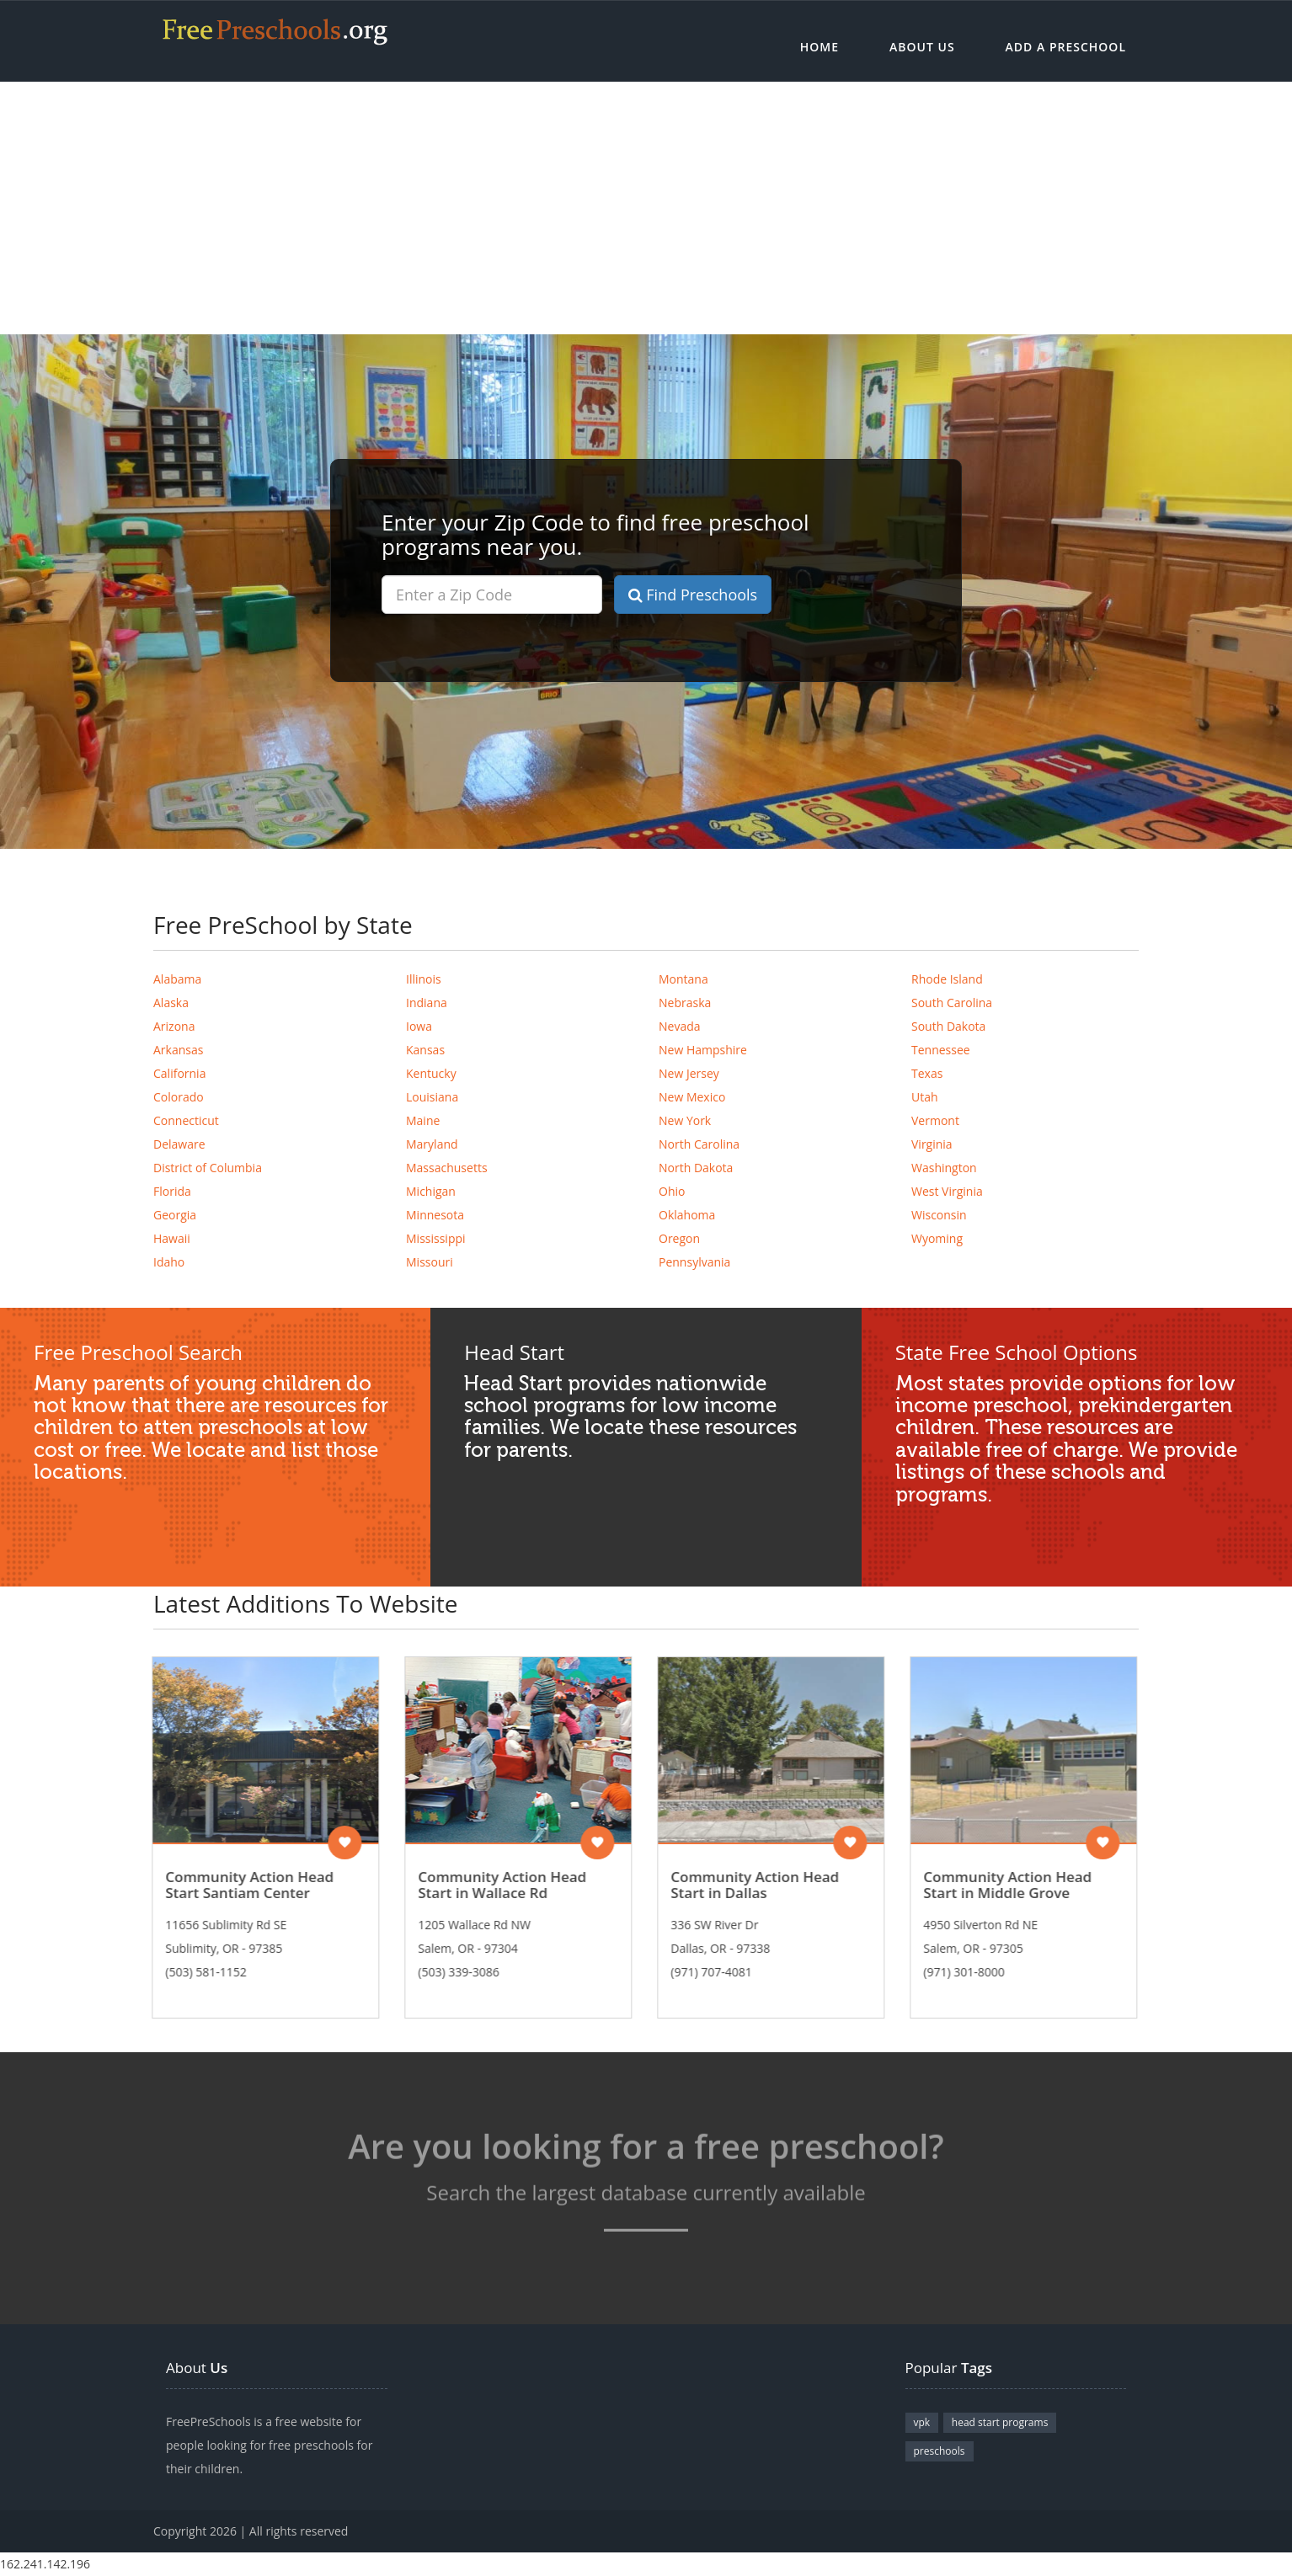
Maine (423, 1120)
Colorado (178, 1097)
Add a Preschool (1066, 47)
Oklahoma (687, 1215)
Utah (924, 1097)
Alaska (171, 1003)
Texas (926, 1073)
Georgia (174, 1215)
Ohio (672, 1191)
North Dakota (696, 1168)
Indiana (426, 1003)
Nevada (680, 1026)
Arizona (174, 1026)
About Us (922, 47)
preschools (939, 2451)
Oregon (679, 1238)
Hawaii (171, 1238)
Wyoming (937, 1238)
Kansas (425, 1050)
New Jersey (689, 1073)
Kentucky (431, 1073)
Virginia (932, 1144)
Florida (172, 1191)
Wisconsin (939, 1215)
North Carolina (699, 1144)
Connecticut (186, 1120)
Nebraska (685, 1003)
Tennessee (940, 1050)
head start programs (1000, 2422)
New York (685, 1120)
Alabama (177, 979)
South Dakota (948, 1026)
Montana (683, 979)
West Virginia (947, 1191)
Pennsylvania (694, 1262)
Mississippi (436, 1238)
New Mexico (692, 1097)
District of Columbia (207, 1168)
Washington (944, 1168)
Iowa (419, 1026)
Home (819, 47)
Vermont (935, 1120)
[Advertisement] (646, 208)
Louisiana (432, 1097)
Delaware (179, 1144)
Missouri (429, 1262)
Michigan (431, 1191)
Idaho (168, 1262)
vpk (922, 2422)
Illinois (423, 979)
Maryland (432, 1144)
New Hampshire (703, 1050)
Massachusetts (447, 1168)
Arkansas (178, 1050)
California (179, 1073)
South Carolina (951, 1003)
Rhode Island (947, 979)
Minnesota (435, 1215)
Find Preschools (693, 594)
